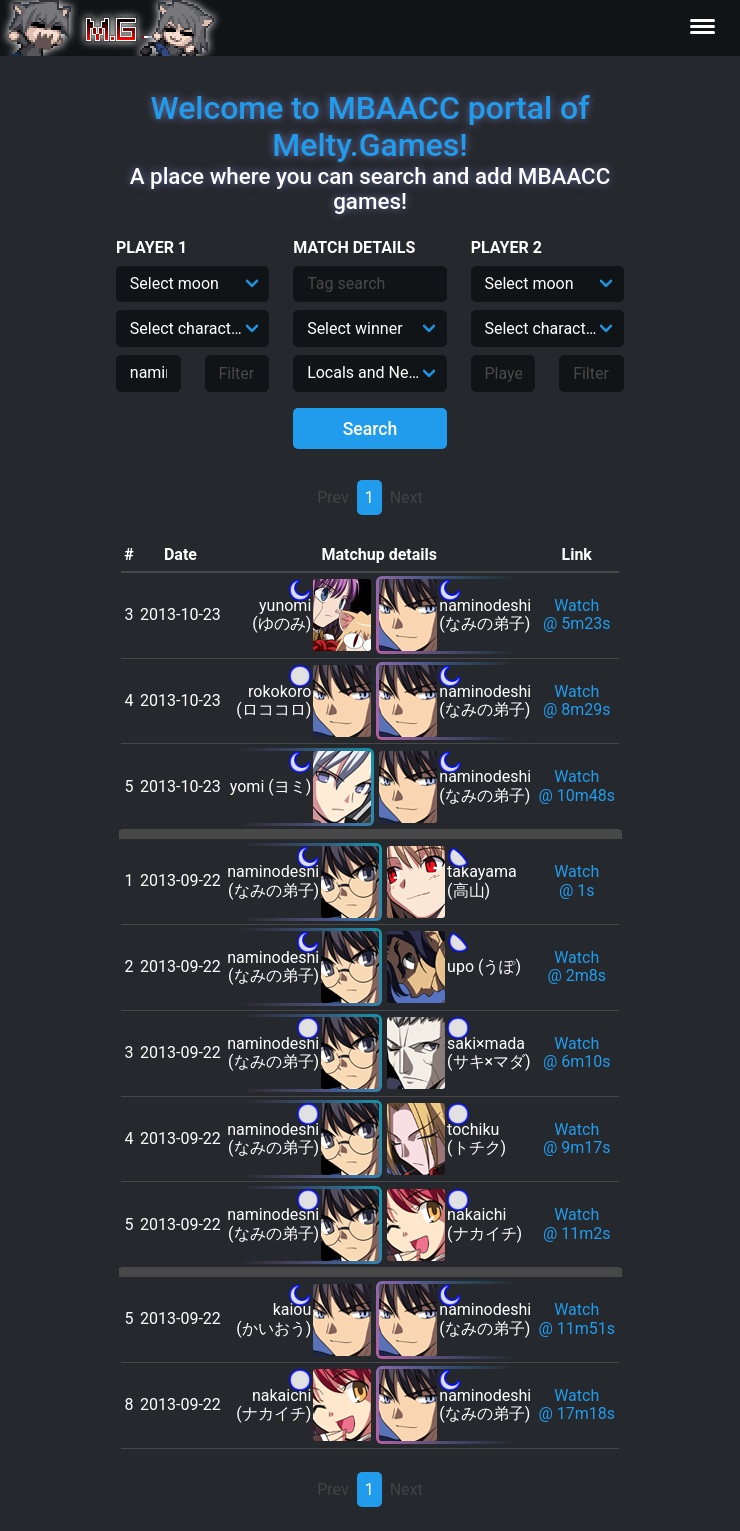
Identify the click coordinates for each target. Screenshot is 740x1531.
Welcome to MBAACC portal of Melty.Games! (369, 126)
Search (370, 429)
